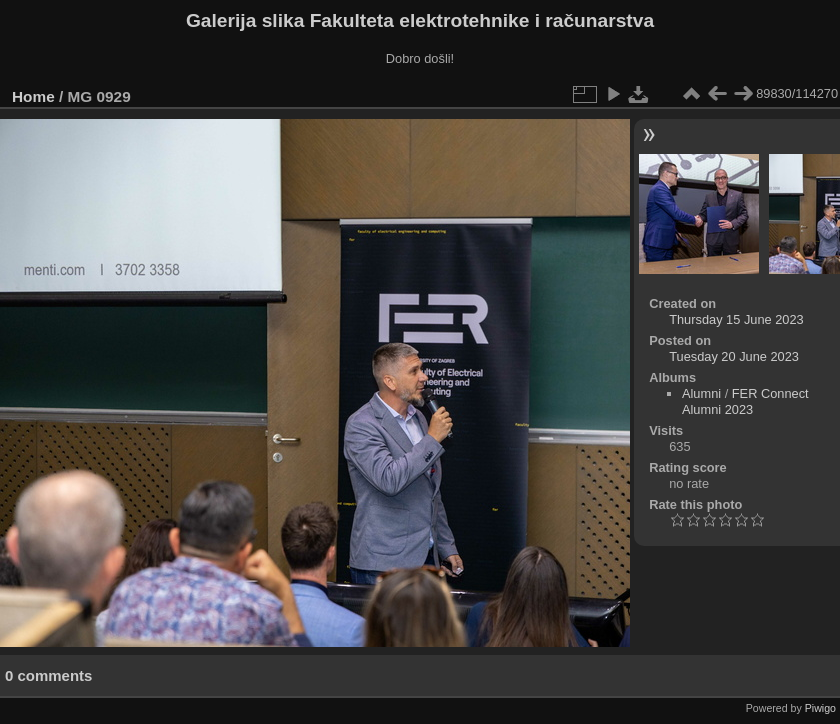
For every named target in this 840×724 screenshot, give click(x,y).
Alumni (701, 393)
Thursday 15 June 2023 (736, 319)
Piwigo (820, 708)
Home (33, 96)
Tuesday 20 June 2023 (734, 356)
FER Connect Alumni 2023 (745, 401)
